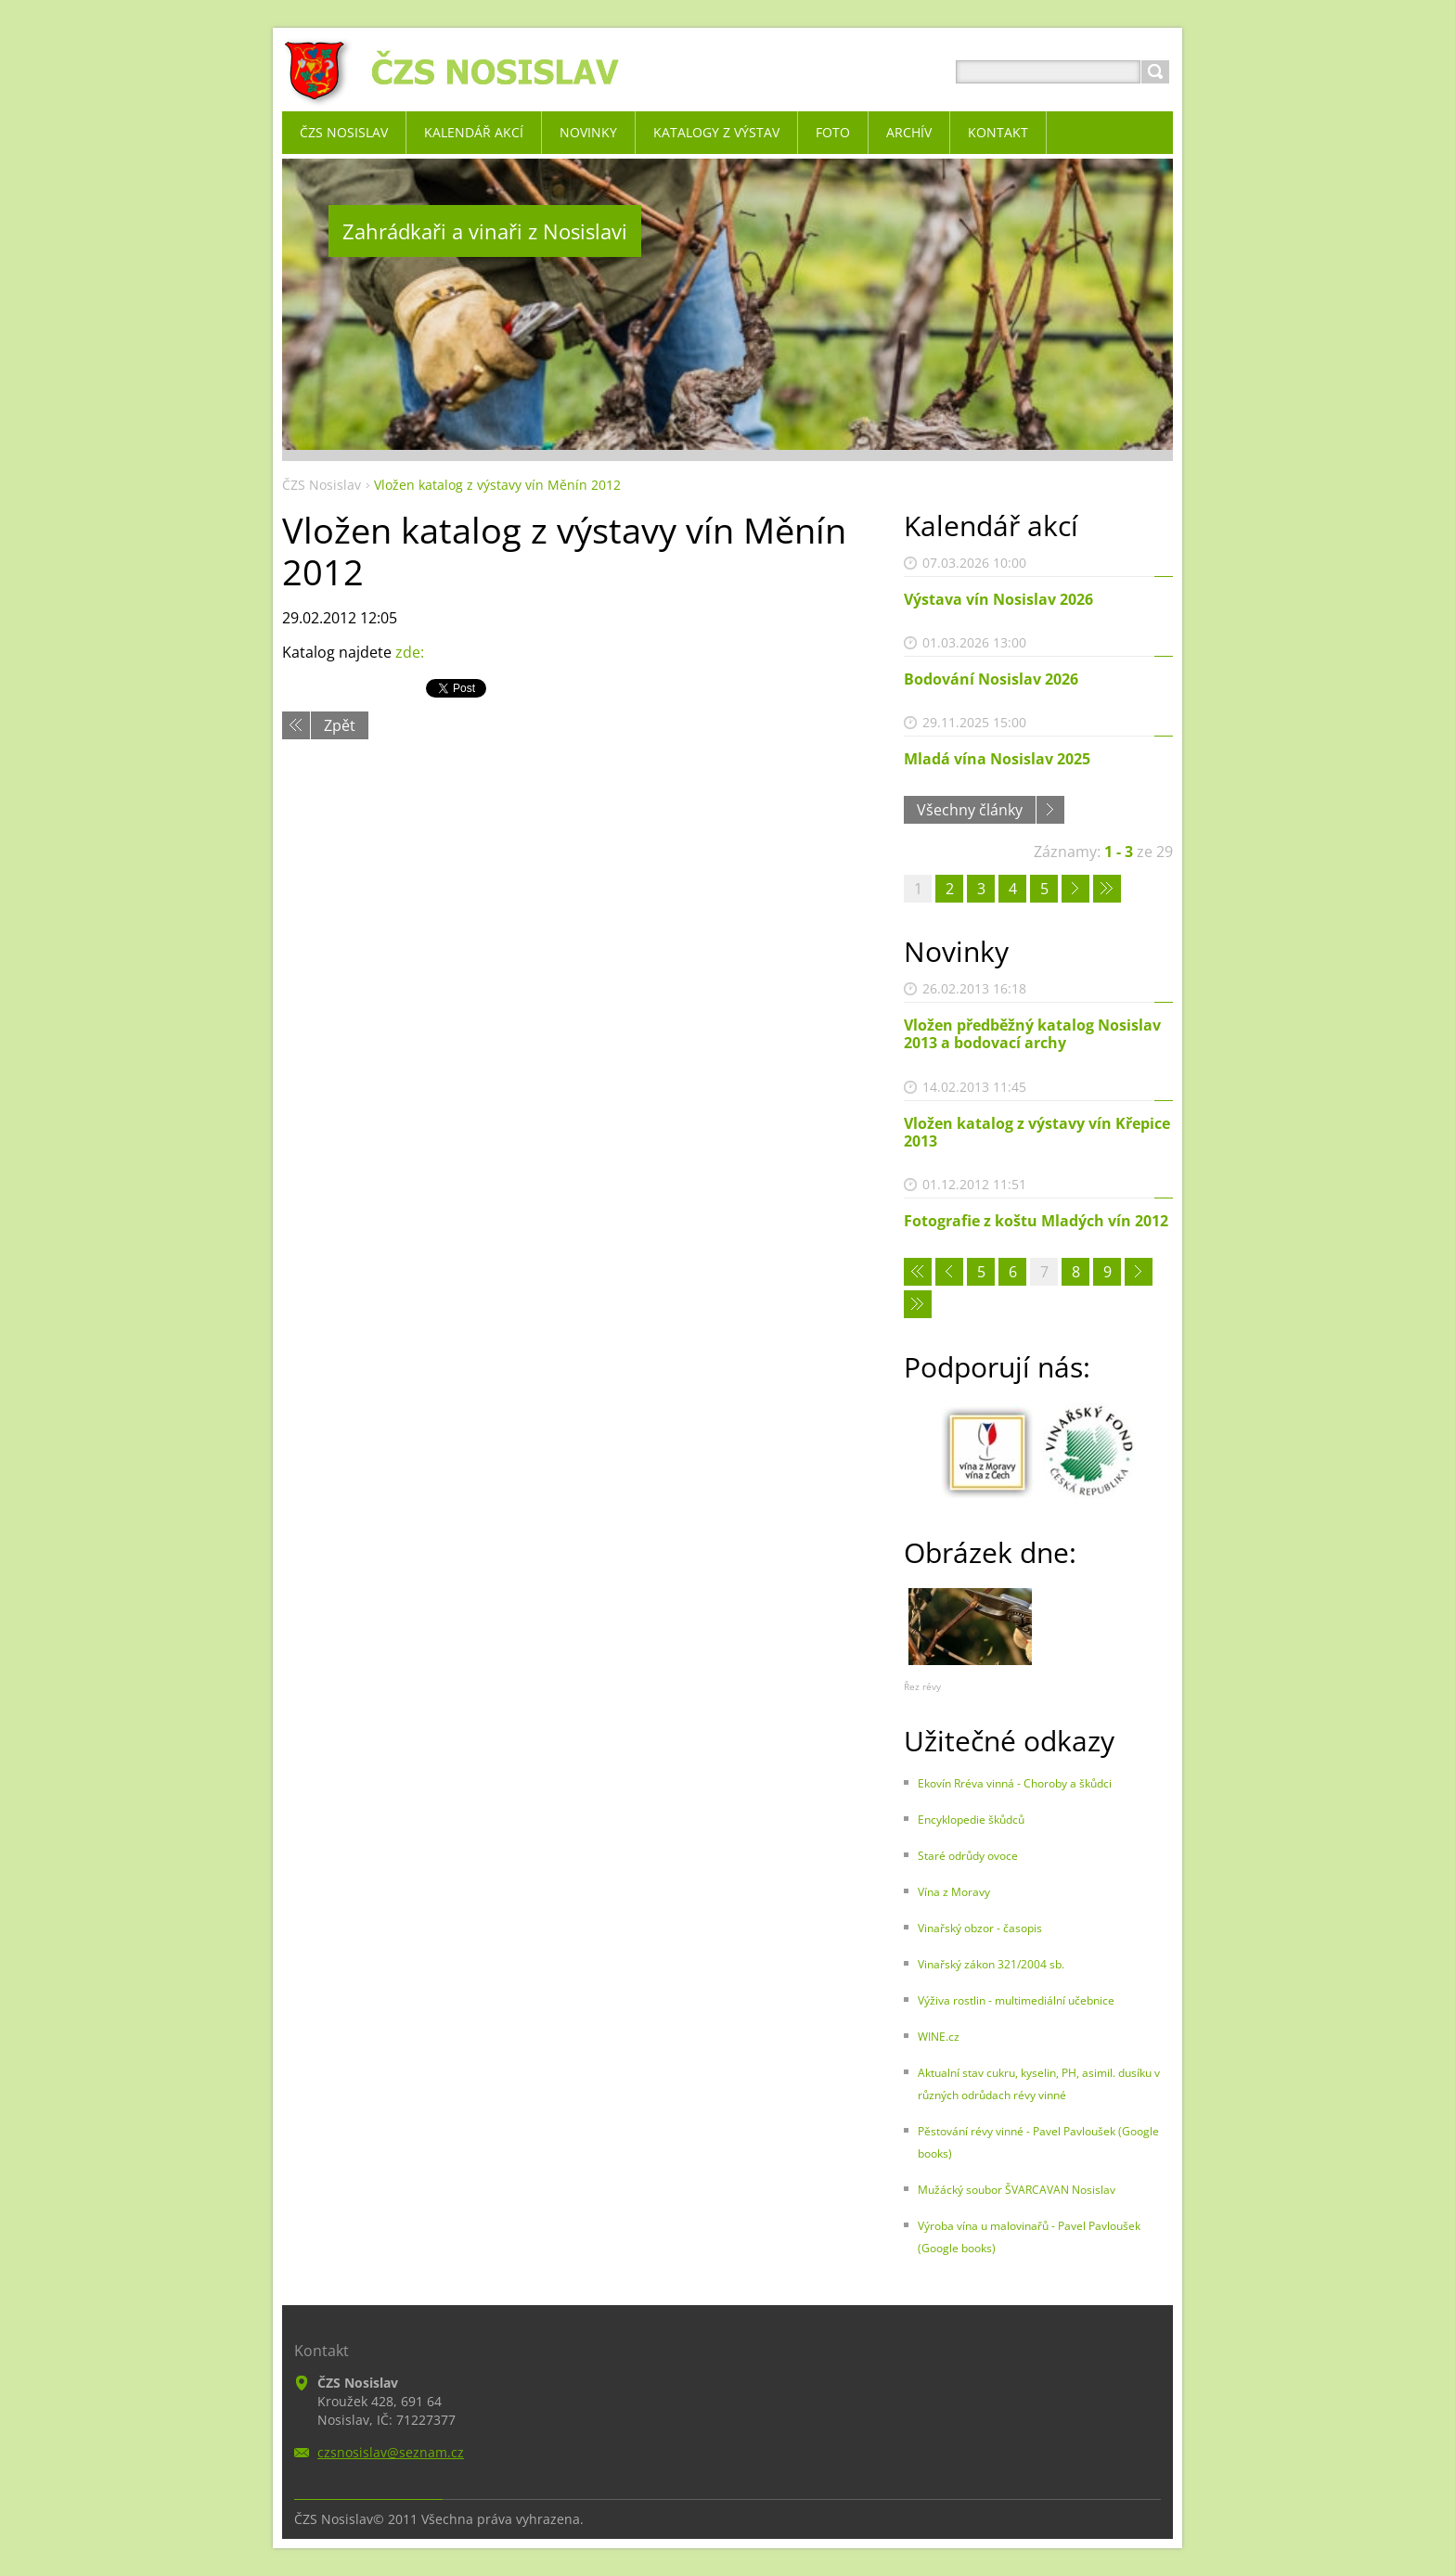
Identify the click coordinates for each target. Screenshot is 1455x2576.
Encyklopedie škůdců (971, 1819)
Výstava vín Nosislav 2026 (998, 599)
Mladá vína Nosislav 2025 (997, 759)
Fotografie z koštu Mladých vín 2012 (1036, 1221)
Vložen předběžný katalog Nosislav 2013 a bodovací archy (1032, 1034)
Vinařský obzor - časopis (980, 1928)
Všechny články (970, 810)
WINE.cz (938, 2036)
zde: (409, 652)
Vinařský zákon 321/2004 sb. (991, 1964)
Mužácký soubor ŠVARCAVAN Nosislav (1016, 2190)
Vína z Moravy (954, 1892)
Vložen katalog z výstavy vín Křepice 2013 (1037, 1132)
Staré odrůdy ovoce (968, 1856)
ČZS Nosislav (321, 484)
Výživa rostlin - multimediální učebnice (1016, 2000)
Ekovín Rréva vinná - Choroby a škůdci (1015, 1783)
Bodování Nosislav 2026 (991, 679)
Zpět (339, 725)
